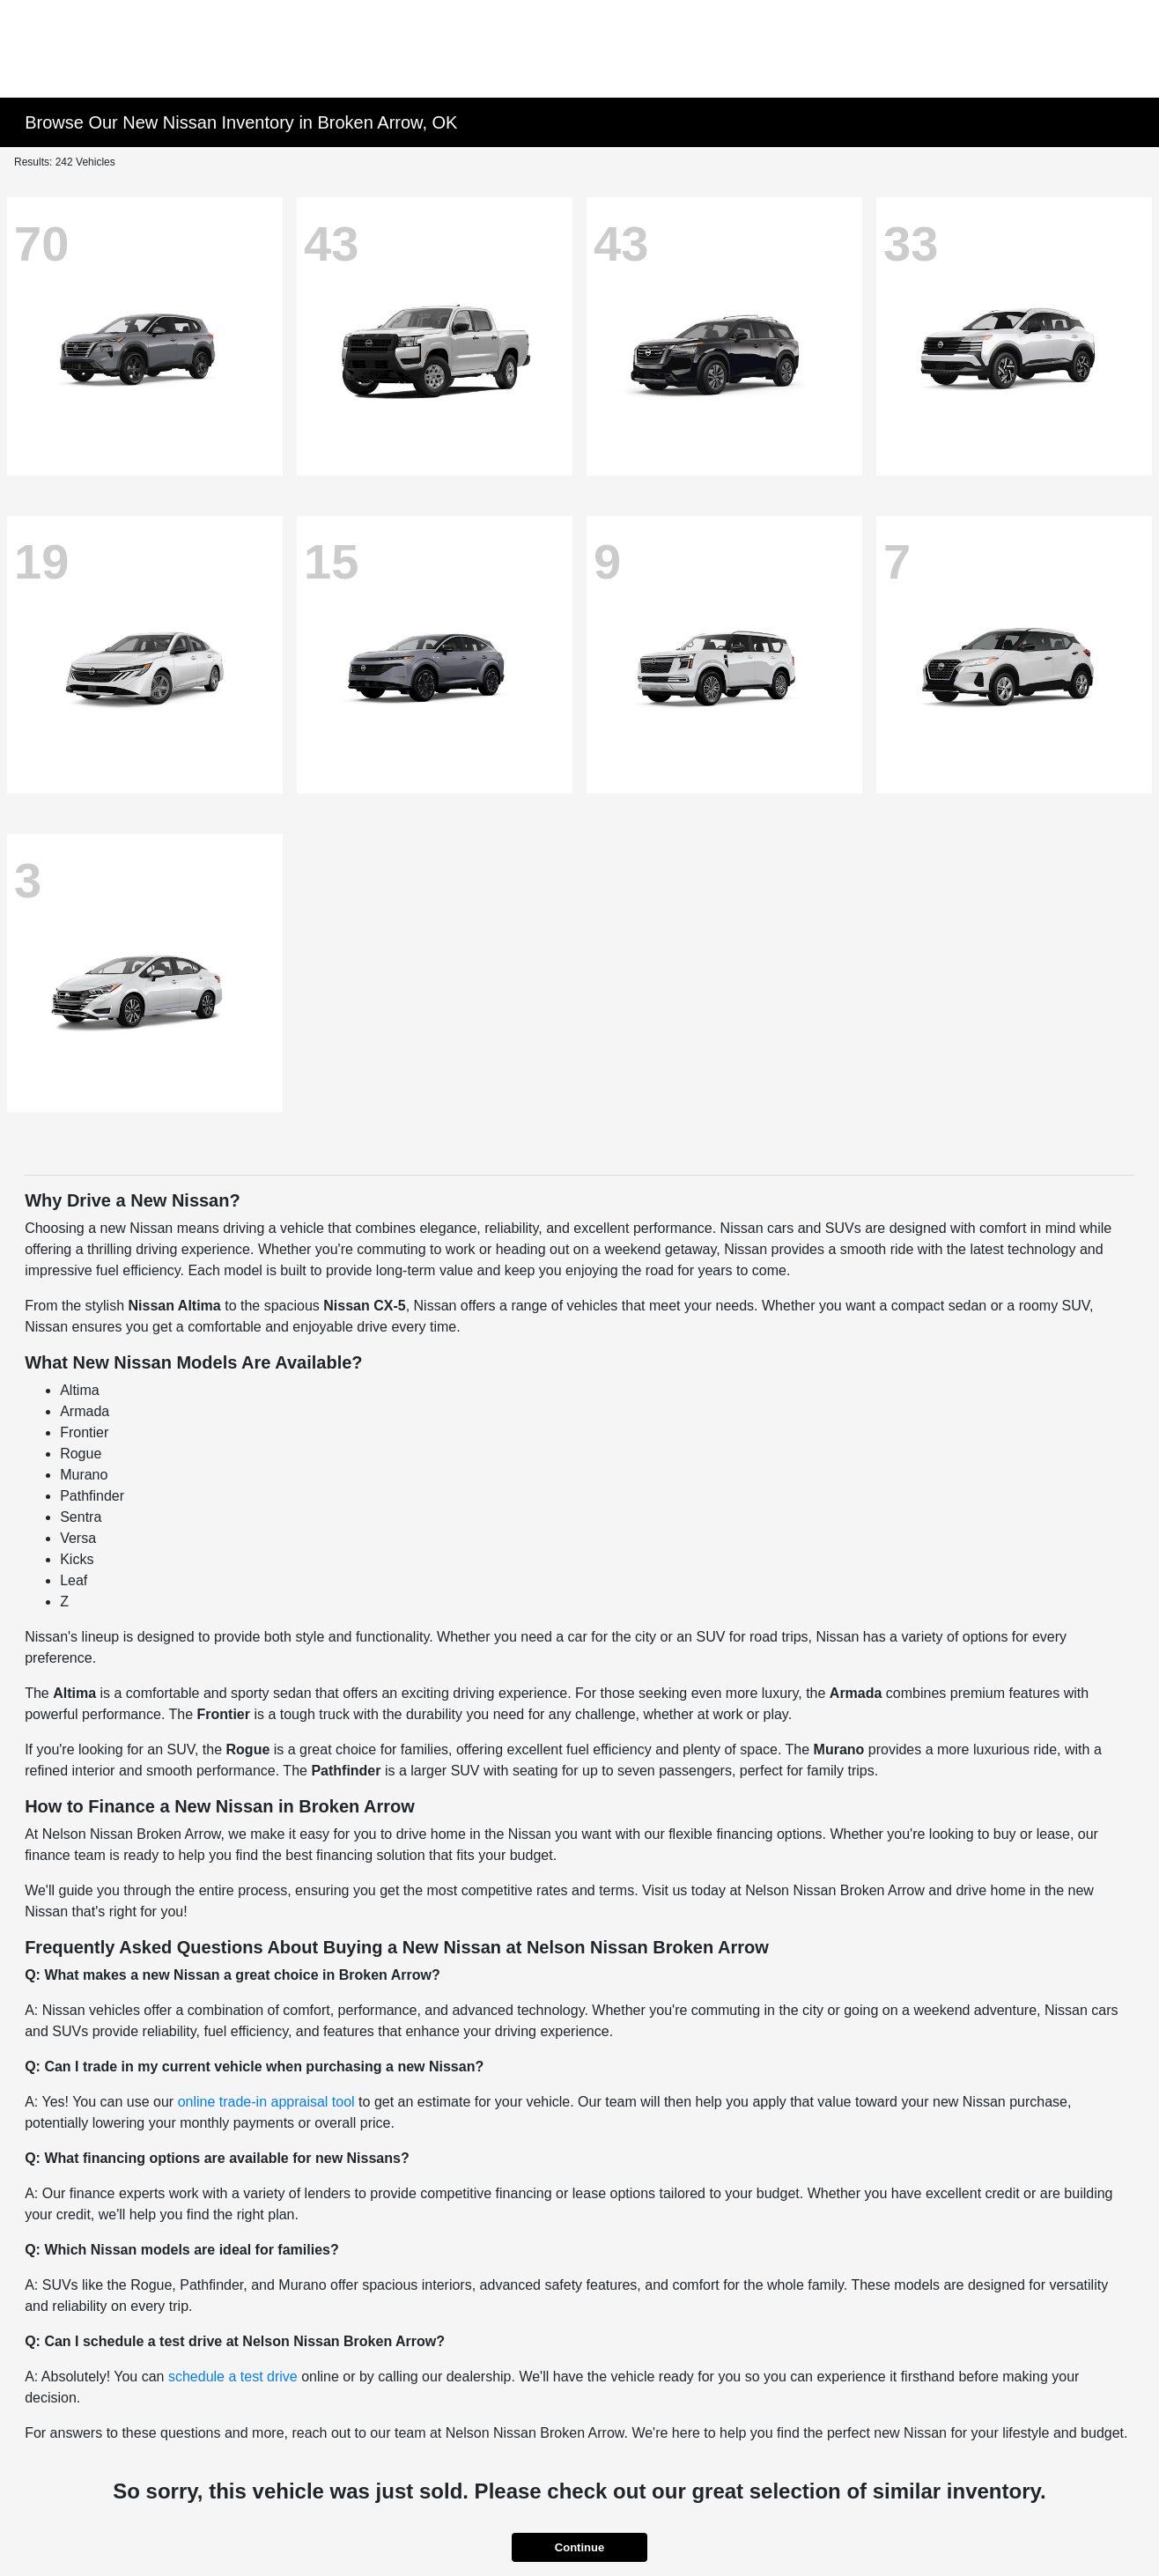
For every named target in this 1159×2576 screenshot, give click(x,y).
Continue (579, 2547)
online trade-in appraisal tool (266, 2101)
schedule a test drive (233, 2376)
